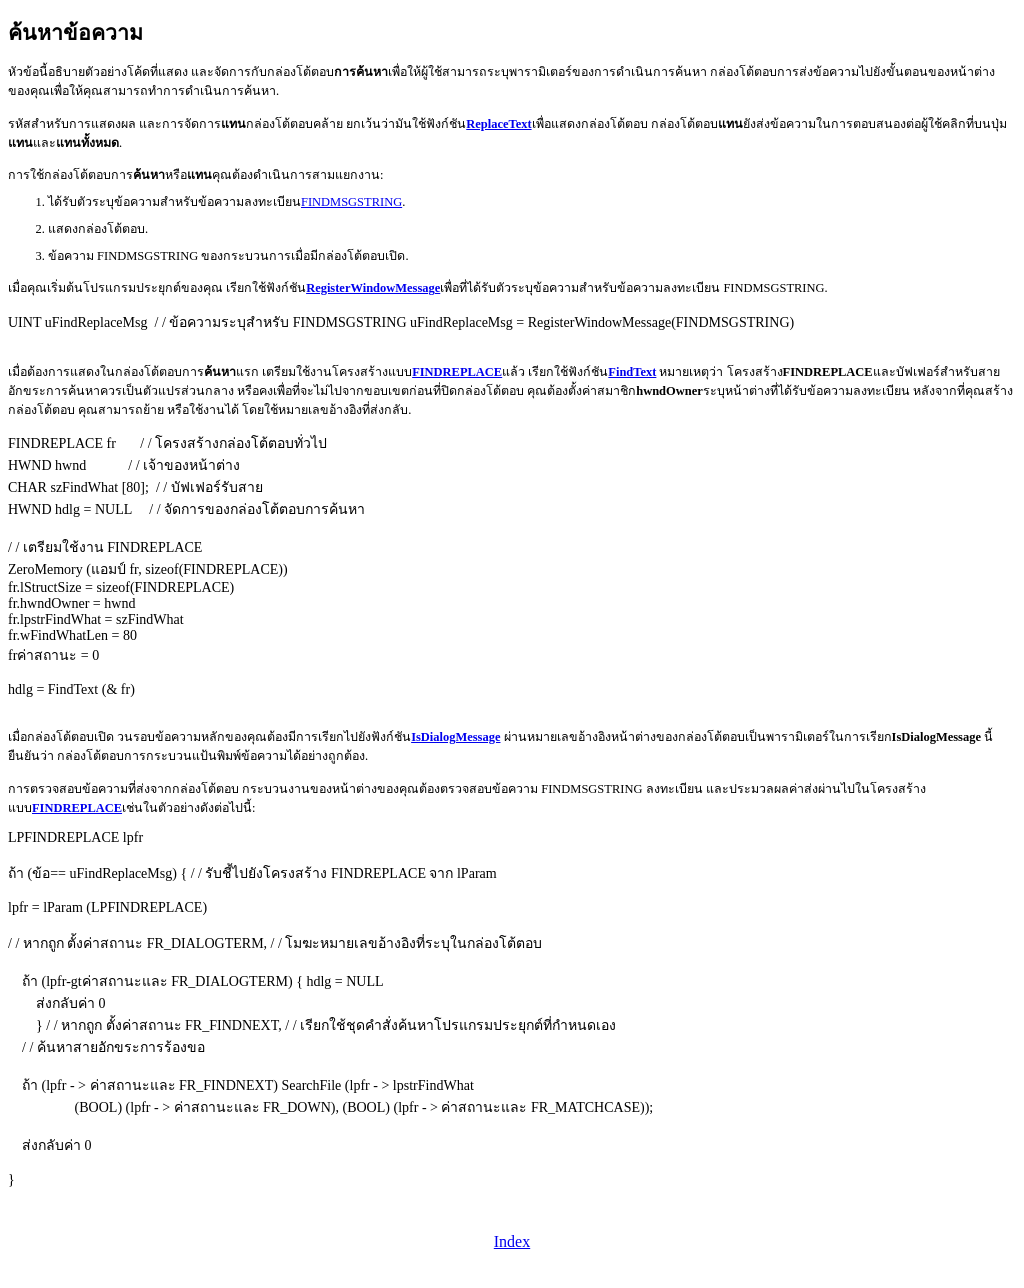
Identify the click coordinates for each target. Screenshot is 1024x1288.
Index (512, 1241)
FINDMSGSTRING (351, 202)
